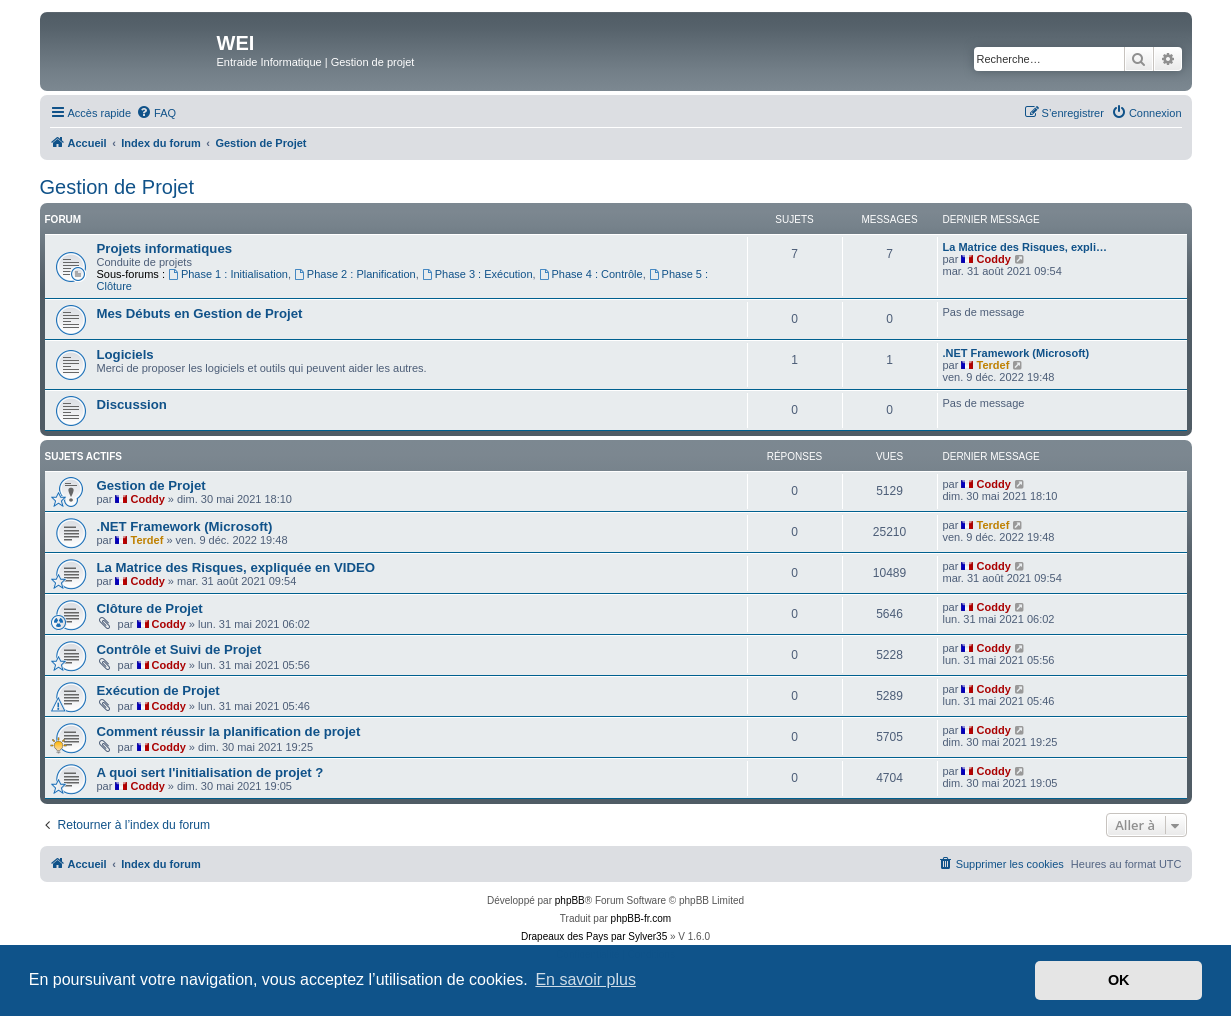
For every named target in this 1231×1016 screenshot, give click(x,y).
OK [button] (1119, 980)
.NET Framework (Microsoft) (1016, 353)
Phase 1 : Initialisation (228, 274)
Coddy (994, 259)
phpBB (570, 900)
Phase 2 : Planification (355, 274)
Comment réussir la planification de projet (229, 731)
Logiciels (125, 354)
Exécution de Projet (158, 690)
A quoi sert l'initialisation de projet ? (210, 772)
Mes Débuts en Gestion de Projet (200, 313)
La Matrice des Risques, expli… (1025, 247)
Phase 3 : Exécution (477, 274)
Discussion (132, 404)
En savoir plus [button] (585, 979)
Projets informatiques (165, 248)
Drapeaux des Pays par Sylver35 (594, 936)
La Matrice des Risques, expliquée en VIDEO (236, 567)
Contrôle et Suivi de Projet (179, 649)
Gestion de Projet (117, 187)
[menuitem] (156, 113)
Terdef (993, 365)
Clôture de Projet (150, 608)
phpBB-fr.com (641, 918)
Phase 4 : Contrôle (591, 274)
